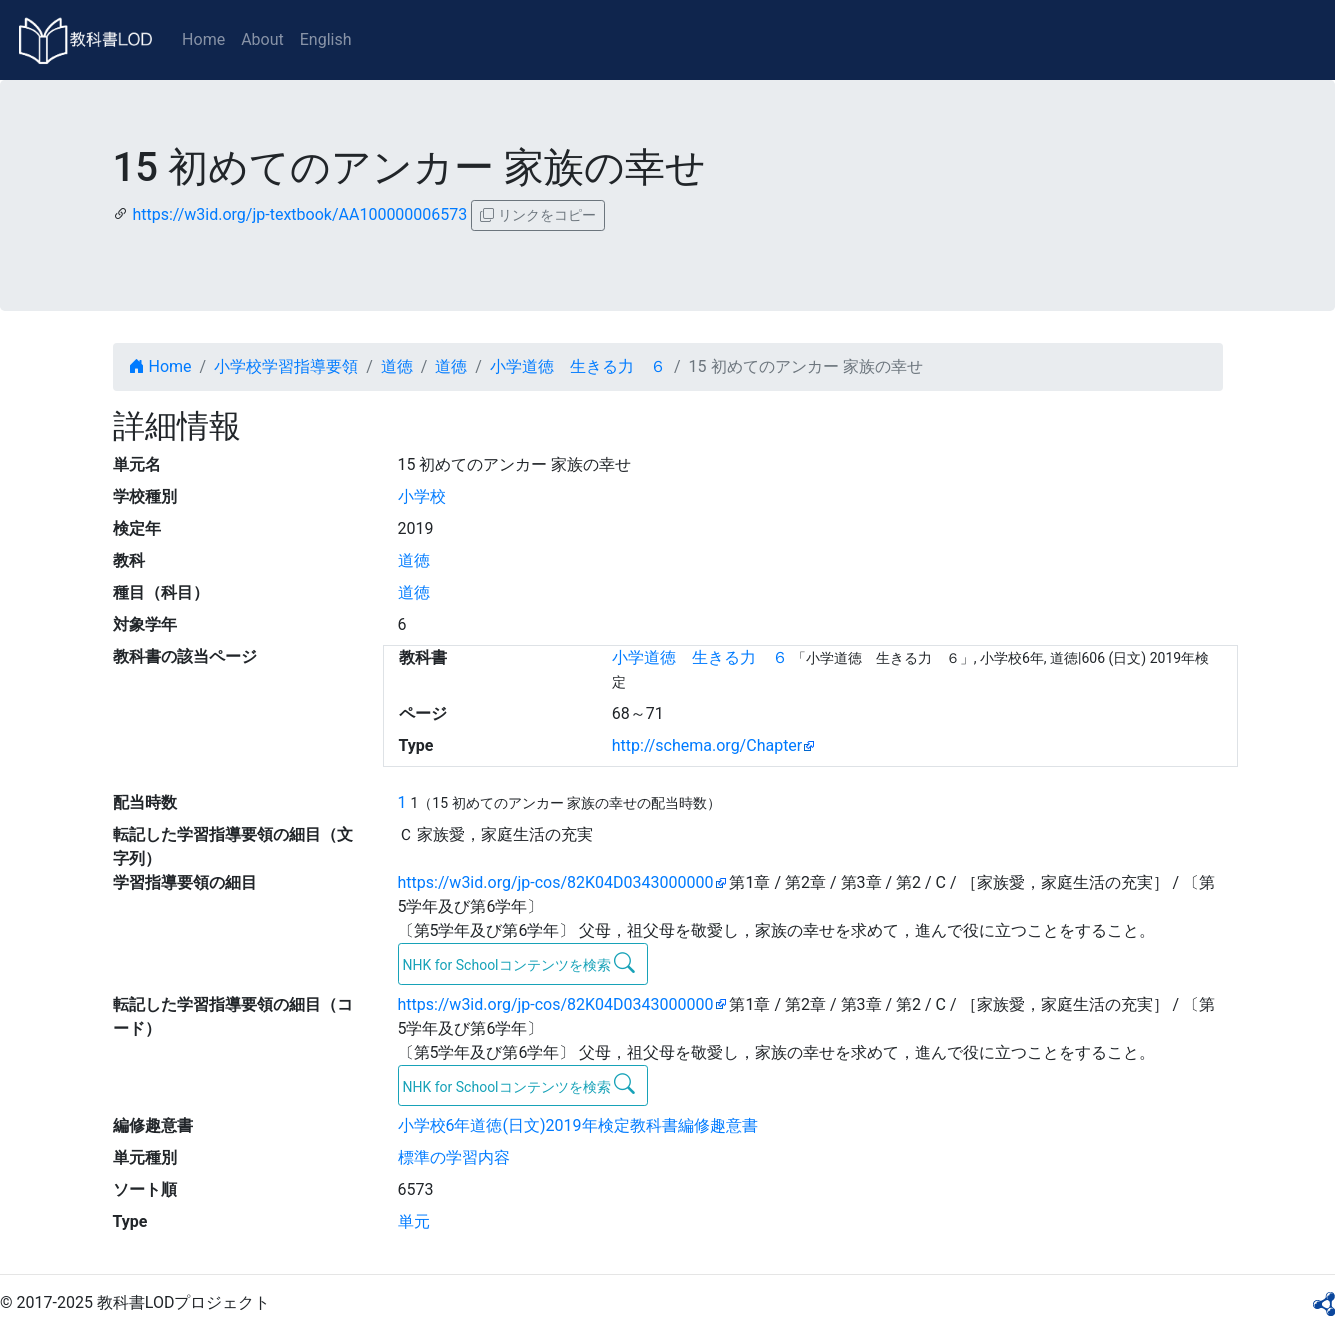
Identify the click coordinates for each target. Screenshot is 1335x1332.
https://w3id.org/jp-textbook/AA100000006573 (299, 214)
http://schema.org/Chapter (707, 745)
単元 (414, 1221)
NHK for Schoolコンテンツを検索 (519, 963)
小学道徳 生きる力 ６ (578, 366)
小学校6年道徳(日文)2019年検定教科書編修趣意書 (578, 1125)
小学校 (422, 496)
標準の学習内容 (454, 1157)
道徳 (397, 366)
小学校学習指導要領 (286, 366)
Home (203, 39)
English (326, 39)
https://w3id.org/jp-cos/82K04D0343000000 (556, 882)
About (262, 39)
